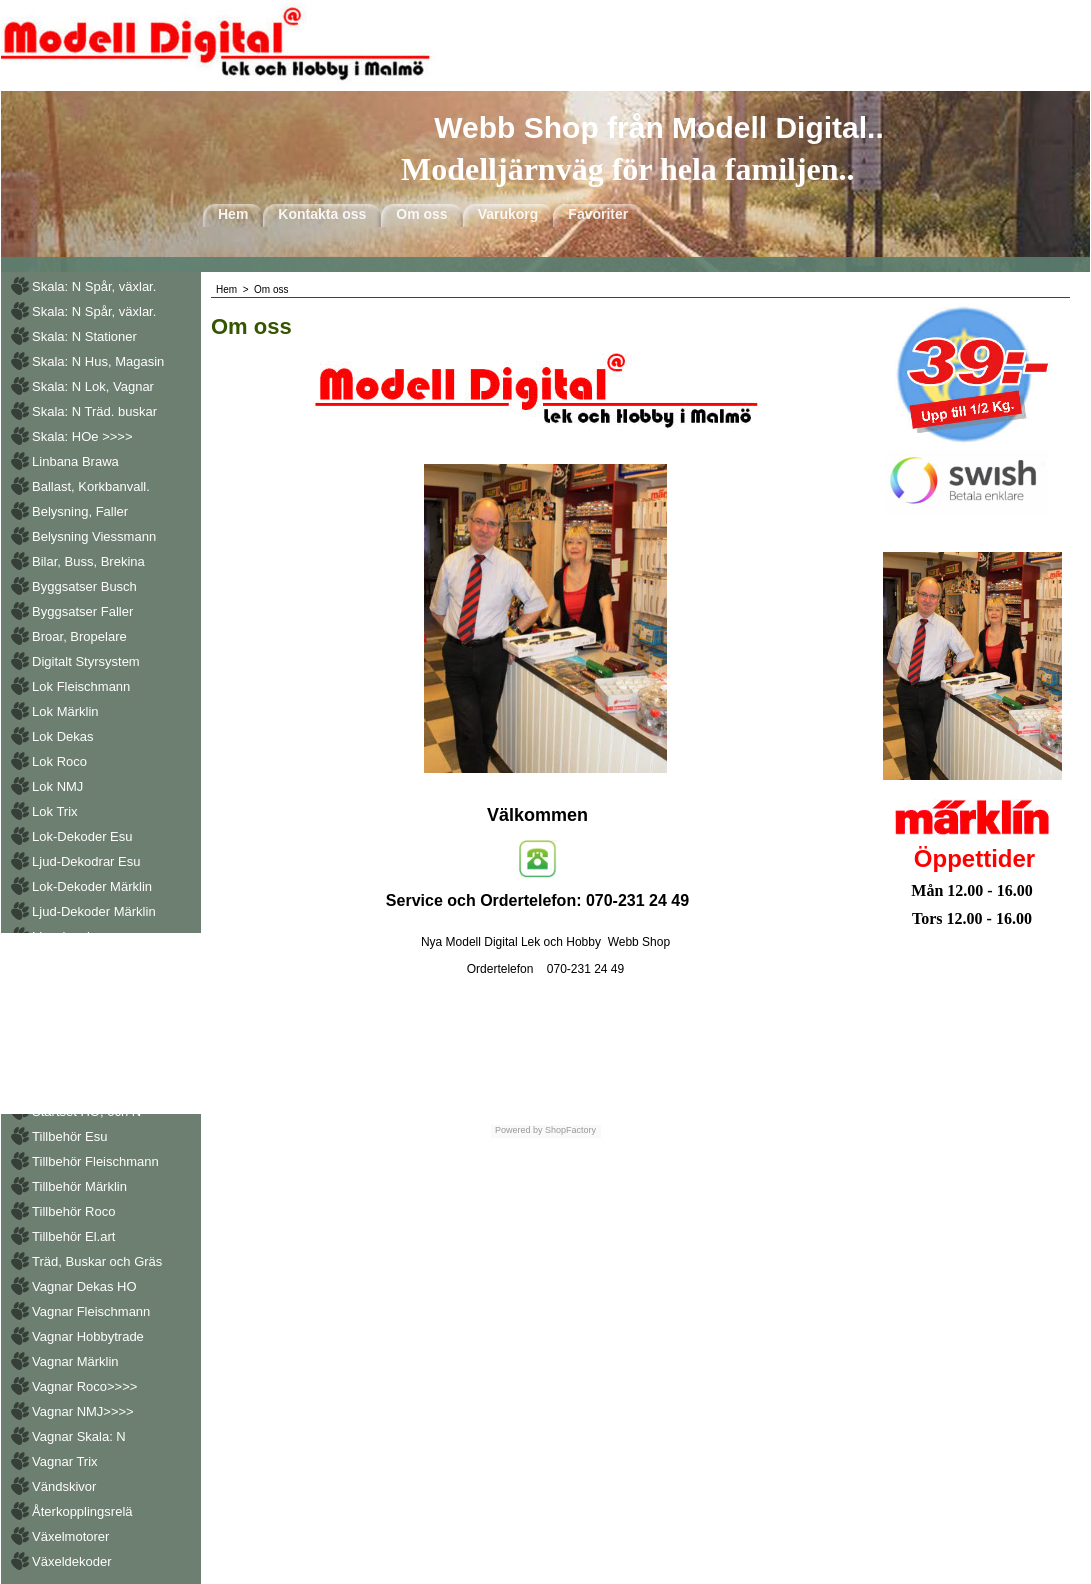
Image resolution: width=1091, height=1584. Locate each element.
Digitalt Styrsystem (86, 661)
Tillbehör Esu (69, 1136)
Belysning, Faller (80, 511)
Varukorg (508, 214)
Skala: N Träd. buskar (94, 411)
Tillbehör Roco (73, 1211)
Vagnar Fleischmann (91, 1311)
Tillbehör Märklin (79, 1186)
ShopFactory (570, 1130)
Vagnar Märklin (75, 1361)
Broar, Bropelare (79, 636)
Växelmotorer (70, 1536)
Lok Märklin (65, 711)
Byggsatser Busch (84, 586)
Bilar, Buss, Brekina (88, 561)
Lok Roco (59, 761)
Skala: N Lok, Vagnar (93, 386)
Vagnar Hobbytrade (88, 1336)
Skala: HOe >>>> (82, 436)
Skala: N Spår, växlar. (94, 286)
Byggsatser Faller (82, 611)
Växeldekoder (72, 1561)
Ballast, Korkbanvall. (91, 486)
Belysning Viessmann (94, 536)
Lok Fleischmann (81, 686)
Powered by (519, 1130)
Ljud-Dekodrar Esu (86, 861)
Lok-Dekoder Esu (82, 836)
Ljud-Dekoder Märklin (94, 911)
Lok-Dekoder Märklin (92, 886)
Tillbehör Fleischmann (95, 1161)
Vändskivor (64, 1486)
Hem (233, 214)
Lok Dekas (62, 736)
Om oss (421, 214)
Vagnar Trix (65, 1461)
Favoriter (598, 214)
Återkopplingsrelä (82, 1511)
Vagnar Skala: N (79, 1436)
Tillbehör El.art (73, 1236)
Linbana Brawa (75, 461)
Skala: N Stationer (84, 336)
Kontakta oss (322, 214)
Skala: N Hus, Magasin (98, 361)
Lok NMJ (57, 786)
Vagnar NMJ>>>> (83, 1411)
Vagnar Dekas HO (84, 1286)
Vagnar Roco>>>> (84, 1386)
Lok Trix (55, 811)
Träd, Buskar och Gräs (97, 1261)
